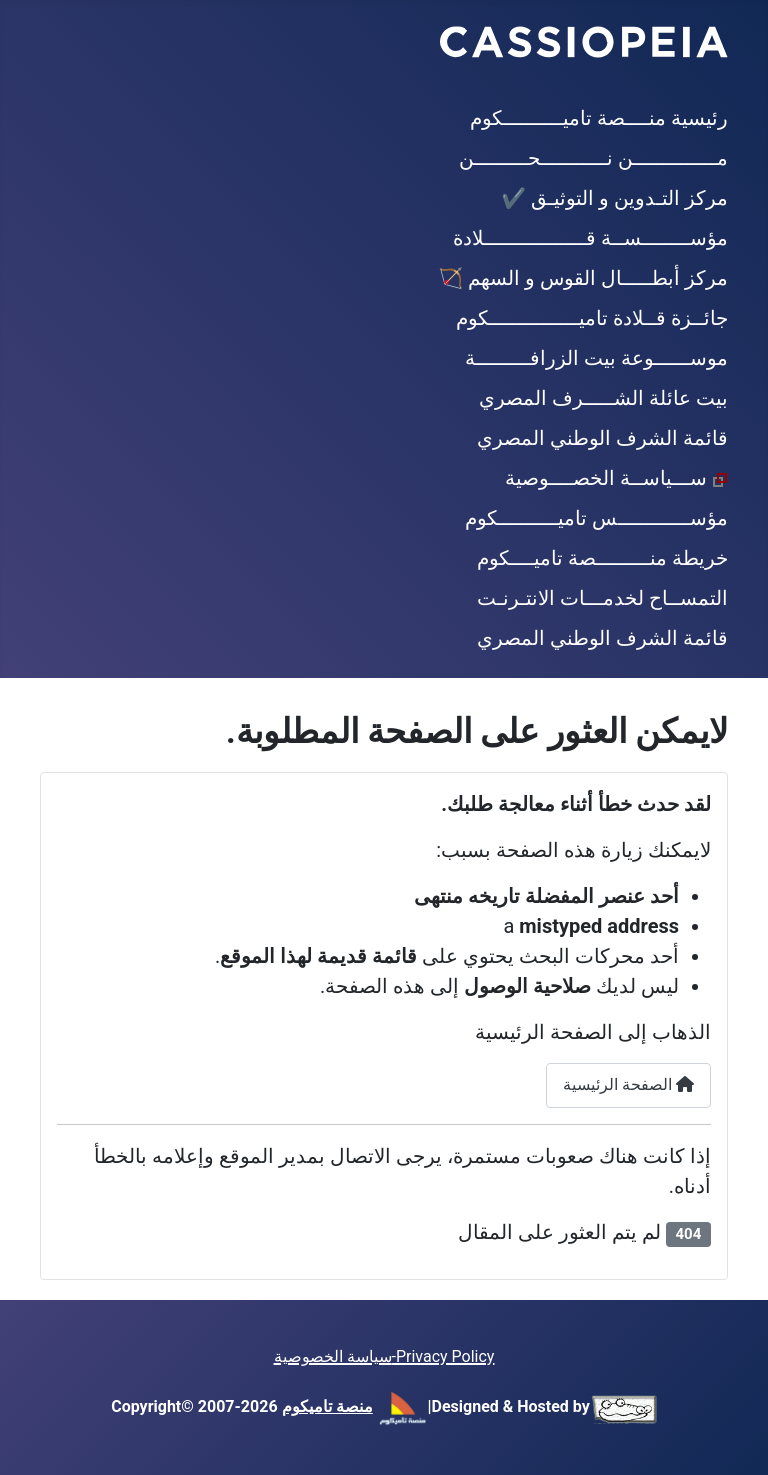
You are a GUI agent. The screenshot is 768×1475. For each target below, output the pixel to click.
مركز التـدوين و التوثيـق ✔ (614, 198)
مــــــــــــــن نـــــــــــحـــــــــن (593, 158)
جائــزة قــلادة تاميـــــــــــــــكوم (592, 318)
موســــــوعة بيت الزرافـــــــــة (596, 358)
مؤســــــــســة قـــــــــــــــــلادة (590, 238)
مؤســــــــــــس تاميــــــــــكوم (596, 518)
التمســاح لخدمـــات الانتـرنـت (602, 598)
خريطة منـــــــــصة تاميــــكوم (602, 558)
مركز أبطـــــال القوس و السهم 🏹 (583, 278)
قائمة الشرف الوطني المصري (602, 438)
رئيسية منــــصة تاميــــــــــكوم (599, 118)
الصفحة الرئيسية (628, 1084)
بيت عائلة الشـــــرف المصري (603, 398)
